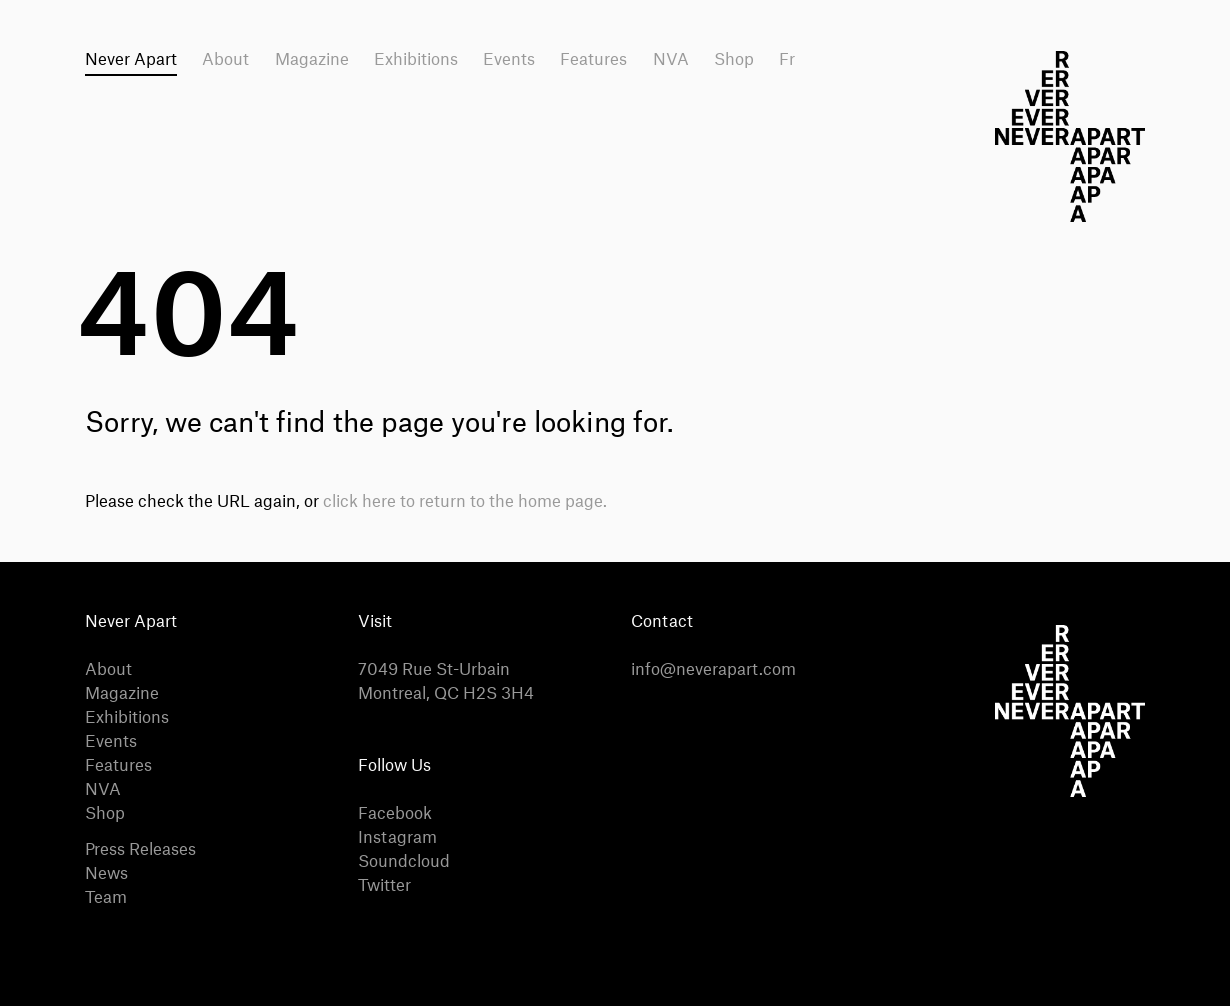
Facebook (395, 814)
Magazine (312, 60)
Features (593, 60)
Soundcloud (404, 862)
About (225, 60)
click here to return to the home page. (465, 502)
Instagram (397, 838)
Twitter (384, 886)
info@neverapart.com (713, 670)
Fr (787, 60)
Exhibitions (416, 60)
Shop (734, 60)
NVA (671, 60)
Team (106, 898)
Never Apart (131, 60)
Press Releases (140, 850)
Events (509, 60)
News (106, 874)
